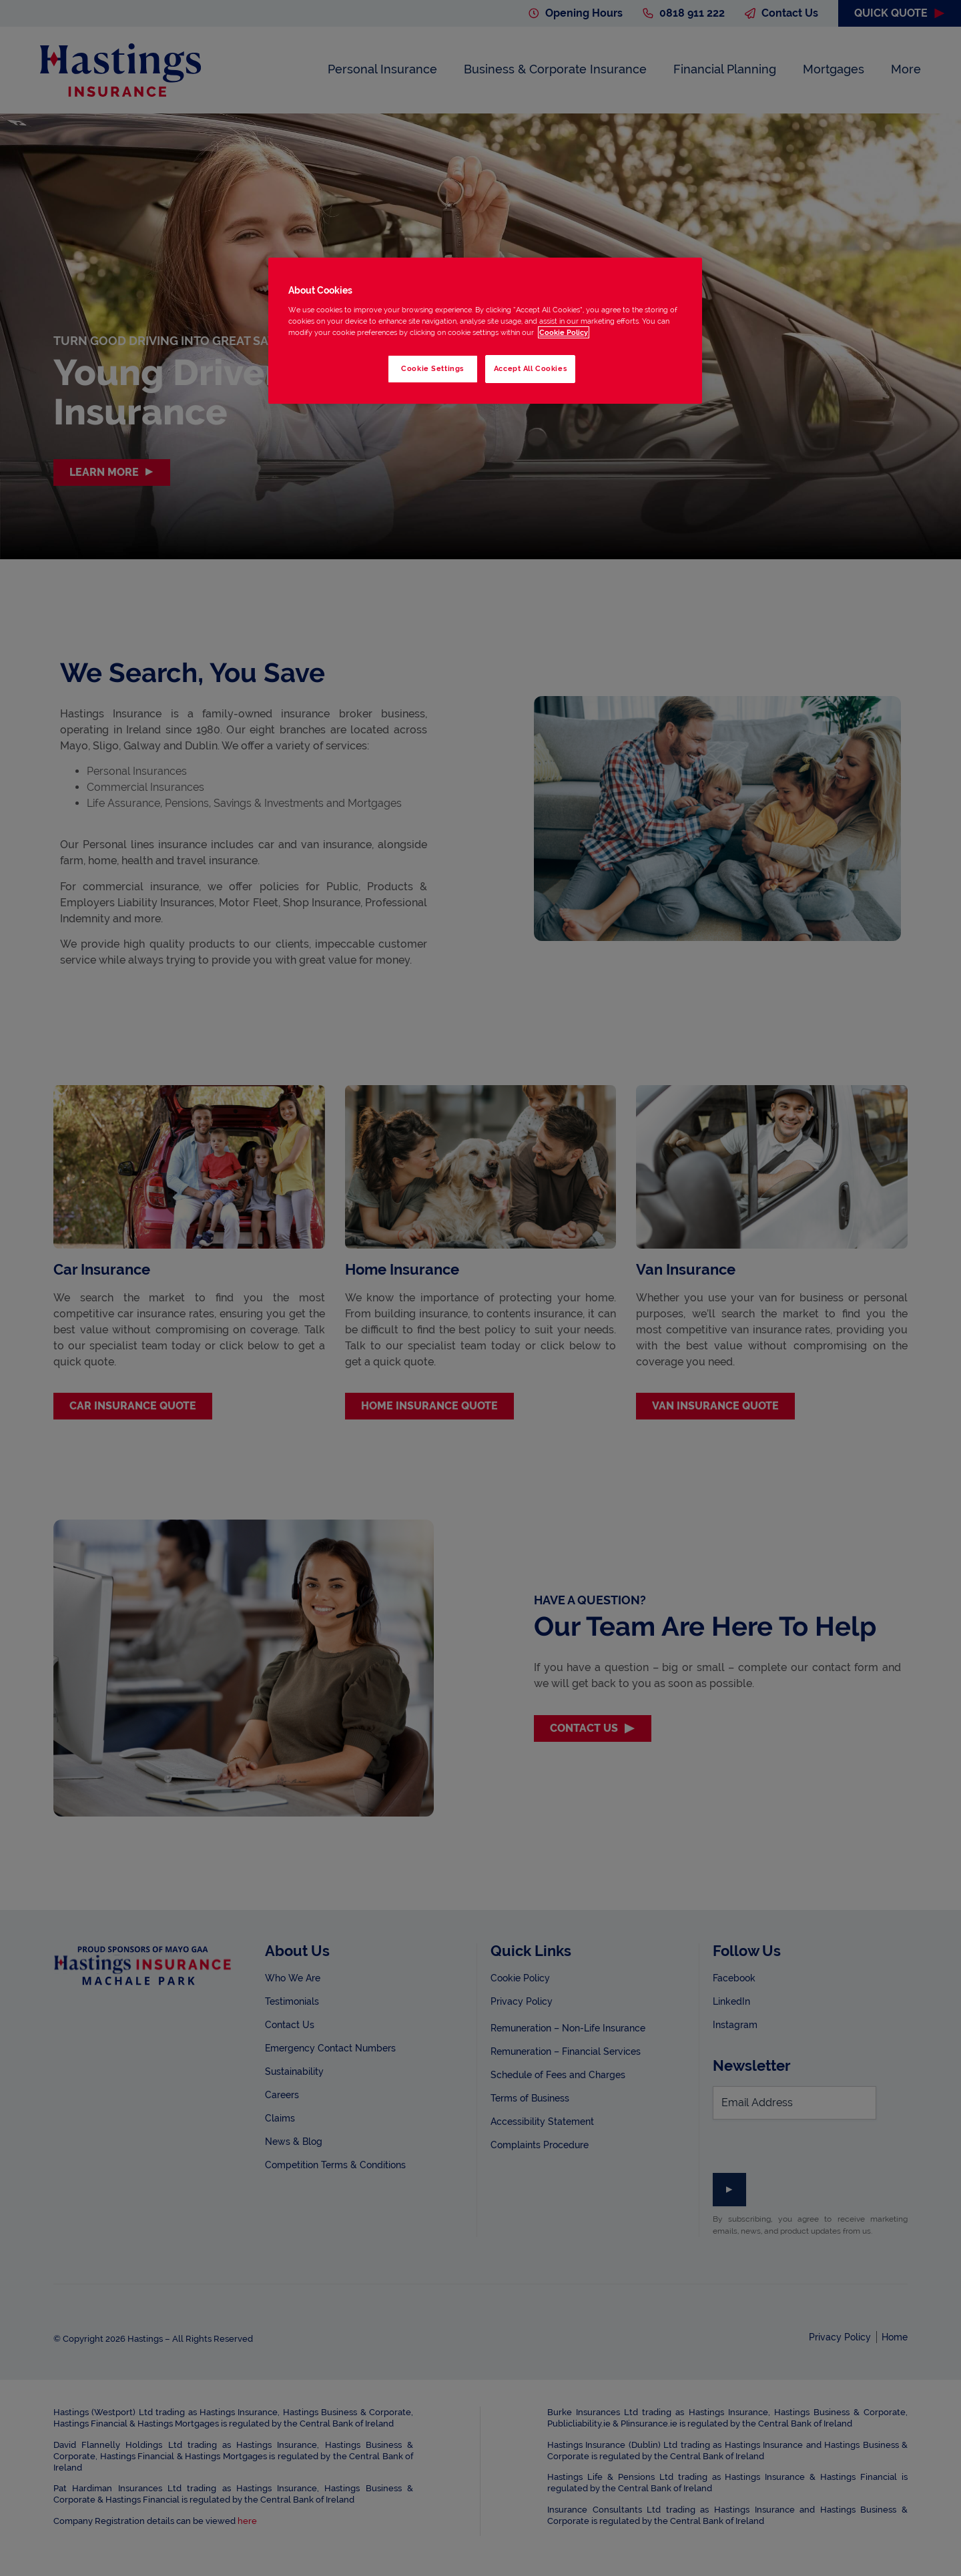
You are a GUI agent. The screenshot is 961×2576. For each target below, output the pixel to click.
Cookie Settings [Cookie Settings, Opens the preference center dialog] (432, 368)
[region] (485, 331)
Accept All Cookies (530, 368)
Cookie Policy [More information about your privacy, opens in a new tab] (563, 332)
